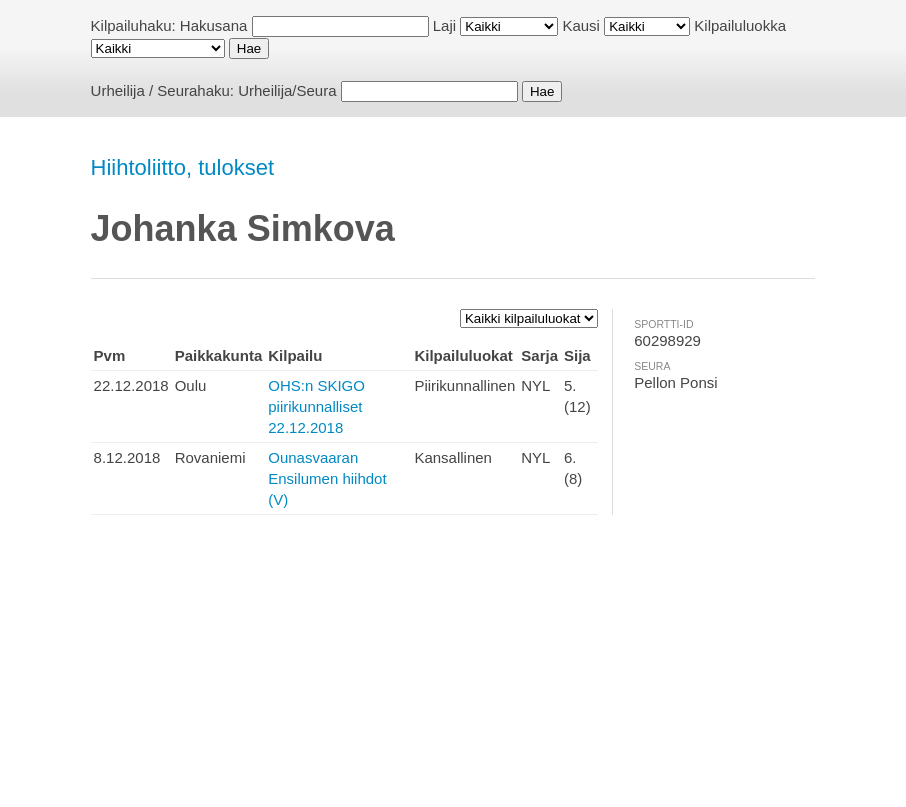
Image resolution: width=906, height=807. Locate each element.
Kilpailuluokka (740, 25)
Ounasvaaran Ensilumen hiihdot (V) (327, 478)
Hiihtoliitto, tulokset (182, 167)
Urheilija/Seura (287, 90)
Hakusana (214, 25)
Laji (444, 25)
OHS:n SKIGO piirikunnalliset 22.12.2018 (316, 406)
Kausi (581, 25)
